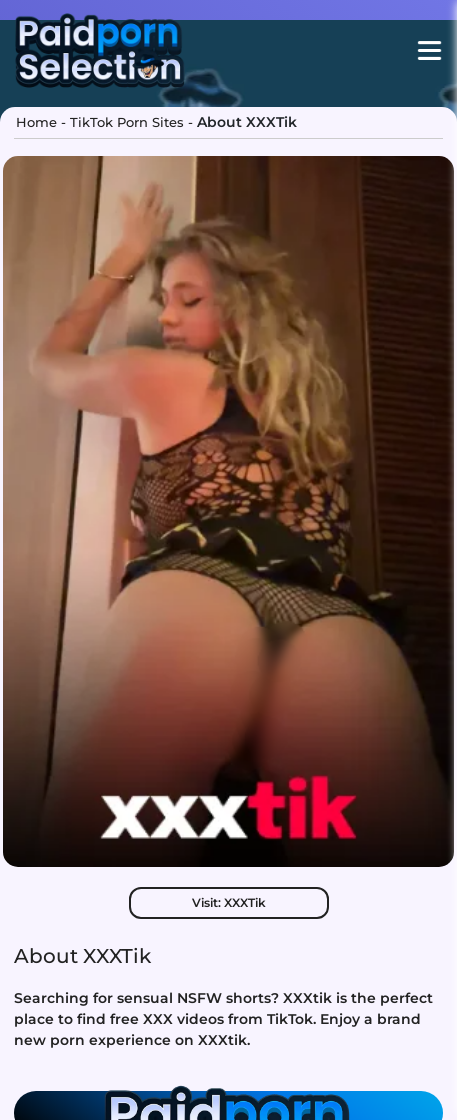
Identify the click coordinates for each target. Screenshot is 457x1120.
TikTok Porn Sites (127, 122)
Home (36, 122)
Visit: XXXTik (229, 902)
